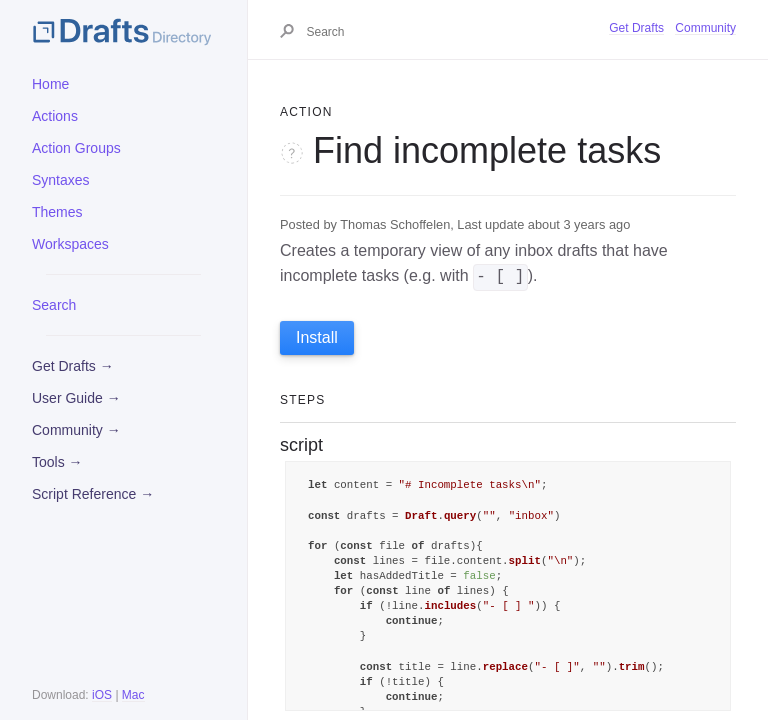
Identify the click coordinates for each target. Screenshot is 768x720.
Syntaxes (61, 180)
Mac (133, 695)
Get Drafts (636, 28)
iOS (102, 695)
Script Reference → (93, 494)
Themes (57, 212)
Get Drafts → (73, 366)
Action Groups (76, 148)
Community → (76, 430)
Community (705, 28)
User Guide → (76, 398)
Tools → (57, 462)
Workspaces (70, 244)
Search (54, 305)
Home (50, 84)
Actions (55, 116)
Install (317, 337)
